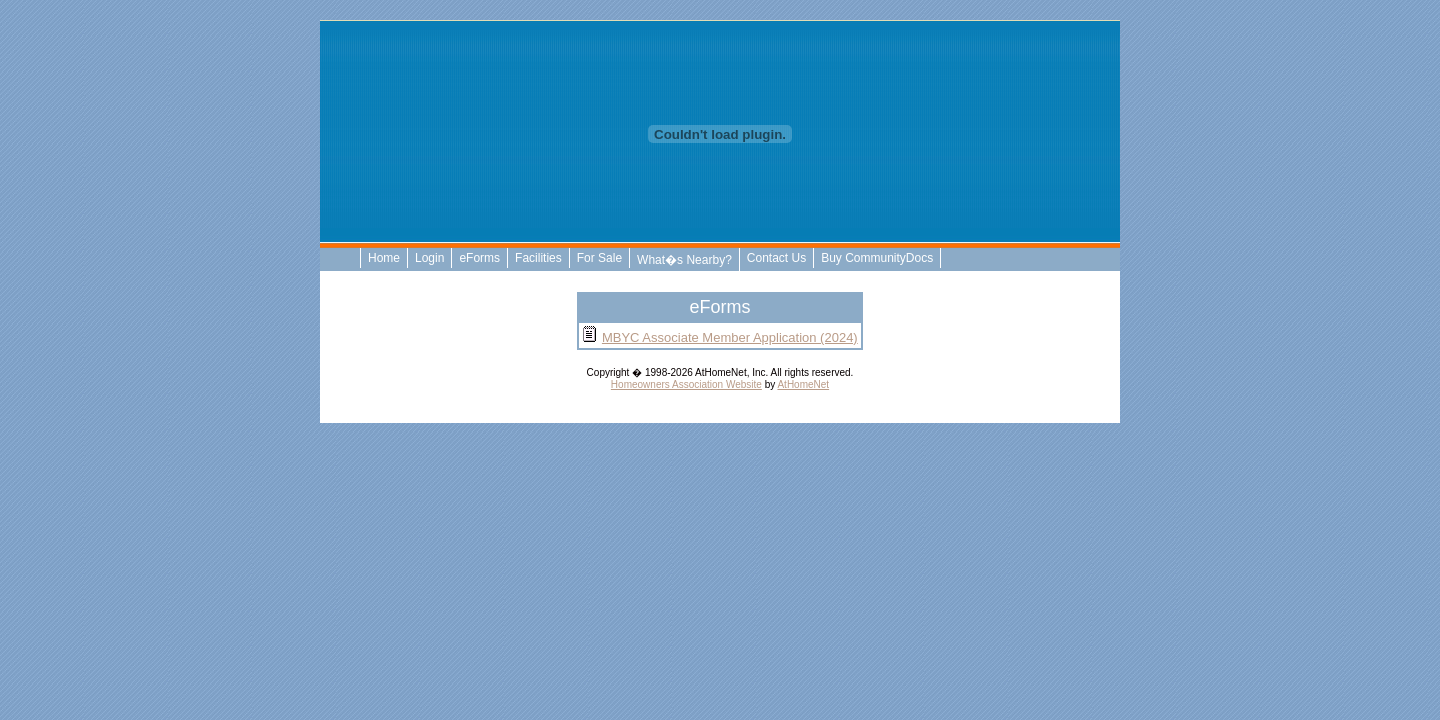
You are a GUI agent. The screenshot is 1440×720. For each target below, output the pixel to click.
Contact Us (776, 258)
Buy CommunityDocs (877, 258)
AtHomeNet (803, 384)
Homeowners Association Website (686, 384)
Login (429, 258)
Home (384, 258)
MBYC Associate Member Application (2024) (730, 337)
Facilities (538, 258)
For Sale (599, 258)
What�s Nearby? (684, 260)
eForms (479, 258)
